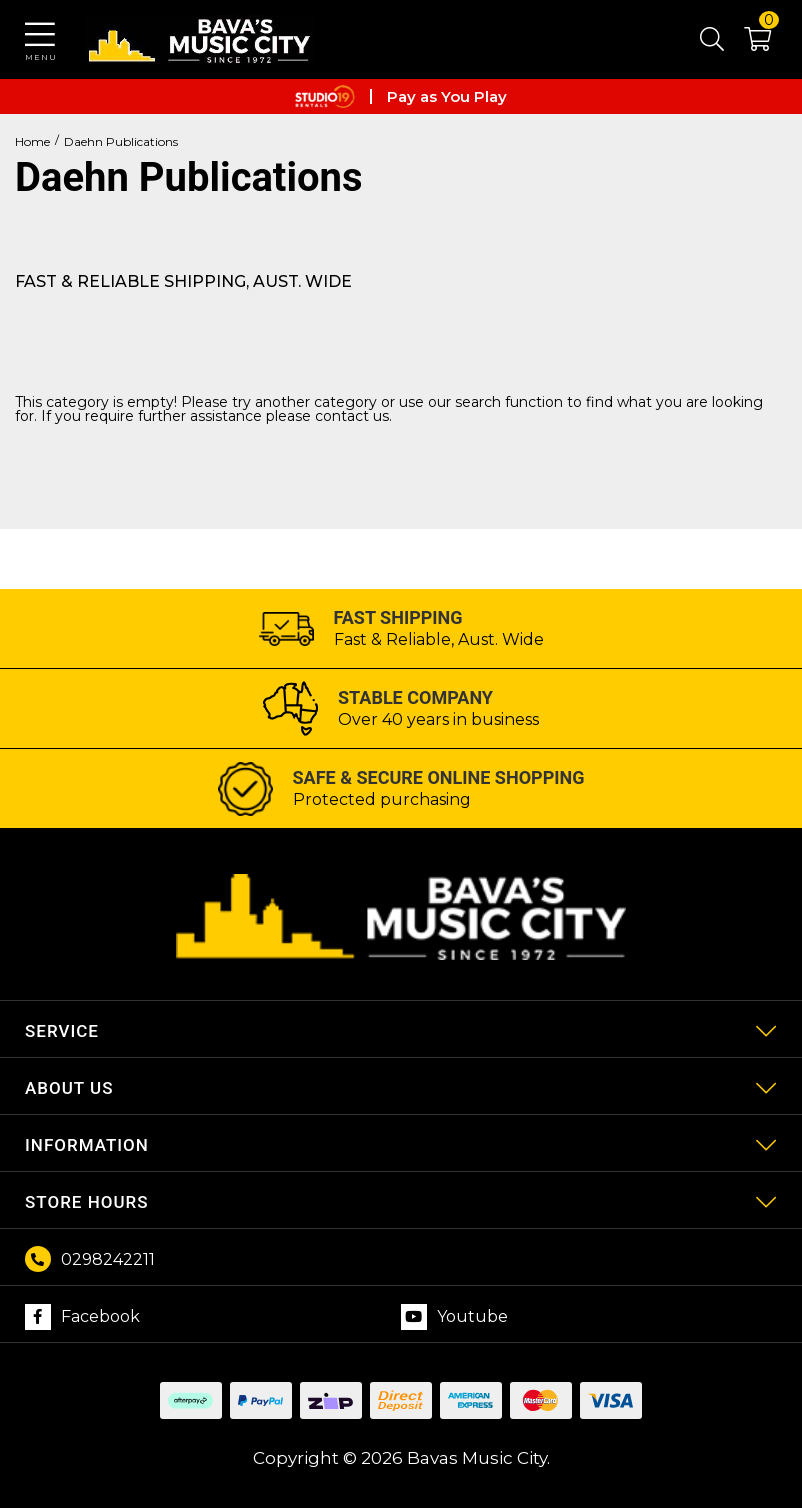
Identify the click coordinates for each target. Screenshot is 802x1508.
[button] (747, 43)
